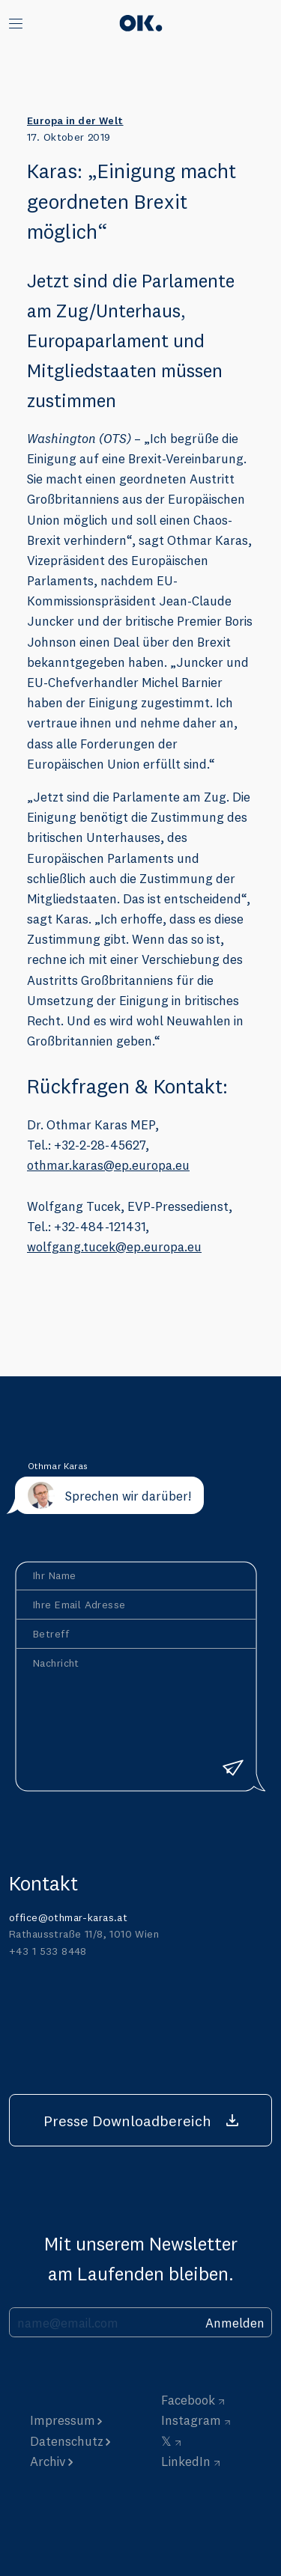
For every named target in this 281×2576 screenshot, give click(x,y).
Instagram (191, 2420)
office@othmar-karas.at (68, 1917)
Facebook (188, 2400)
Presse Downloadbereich (127, 2120)
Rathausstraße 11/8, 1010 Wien (84, 1934)
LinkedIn (186, 2461)
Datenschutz (66, 2441)
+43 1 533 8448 (48, 1951)
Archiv (48, 2461)
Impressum (62, 2420)
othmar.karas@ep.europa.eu (108, 1165)
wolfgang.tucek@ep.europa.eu (114, 1246)
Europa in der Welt (75, 120)
